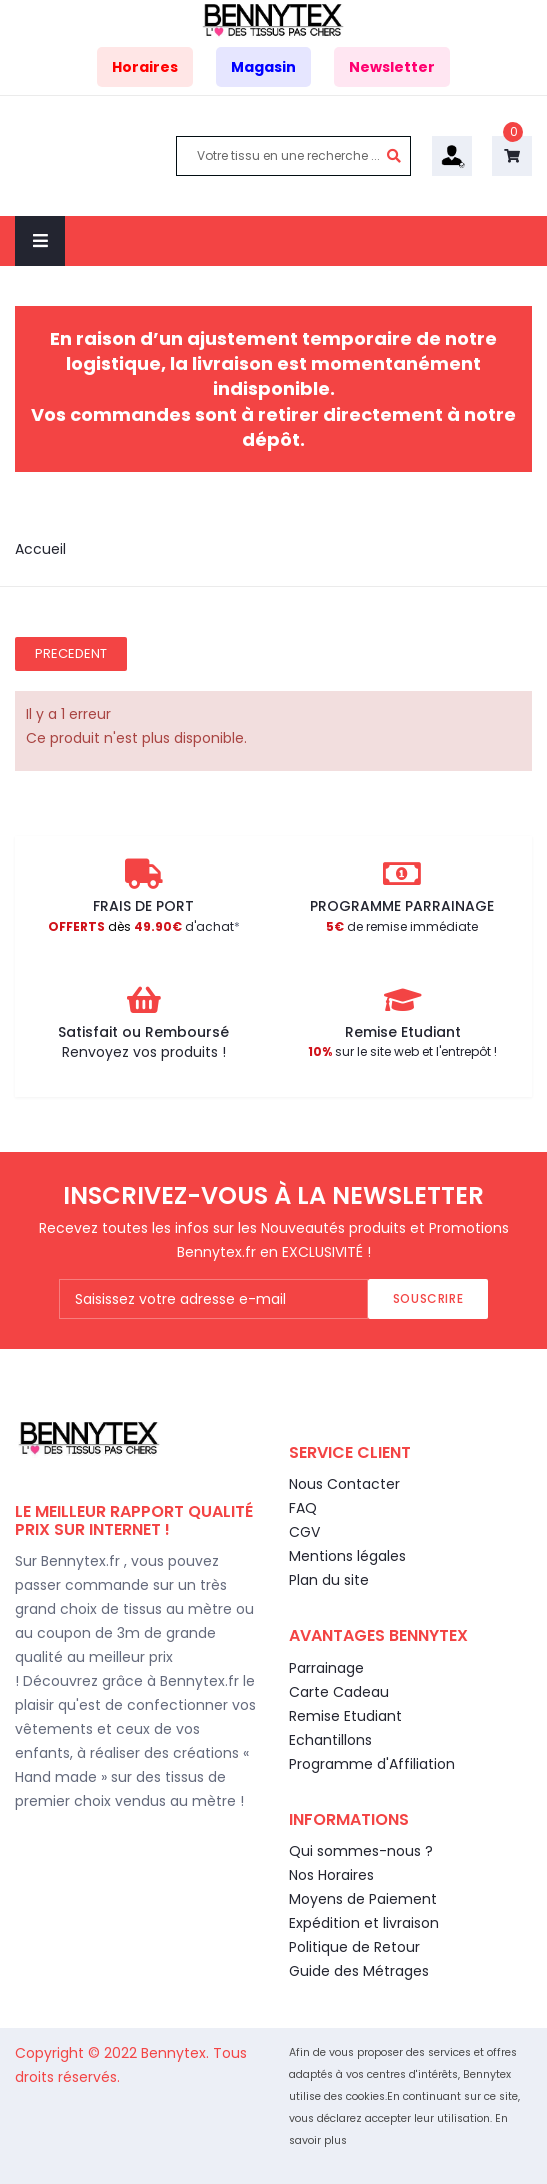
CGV (304, 1532)
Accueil (40, 549)
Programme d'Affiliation (372, 1764)
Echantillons (330, 1740)
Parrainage (326, 1668)
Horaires (145, 67)
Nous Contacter (344, 1484)
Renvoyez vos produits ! (144, 1052)
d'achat (141, 926)
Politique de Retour (354, 1947)
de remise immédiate (402, 926)
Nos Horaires (331, 1875)
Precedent (71, 653)
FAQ (303, 1508)
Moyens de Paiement (363, 1899)
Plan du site (329, 1580)
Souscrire (428, 1298)
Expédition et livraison (364, 1923)
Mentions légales (347, 1556)
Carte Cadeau (339, 1692)
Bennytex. (177, 2053)
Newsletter (392, 67)
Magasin (263, 67)
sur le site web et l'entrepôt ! (402, 1051)
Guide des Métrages (359, 1971)
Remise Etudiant (345, 1716)
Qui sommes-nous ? (361, 1851)
